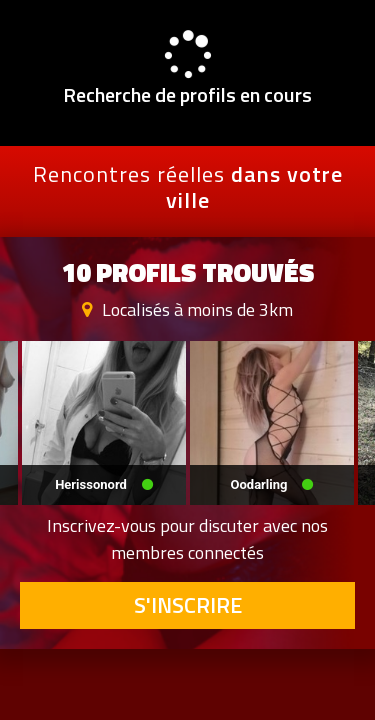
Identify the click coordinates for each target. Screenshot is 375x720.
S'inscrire (188, 605)
